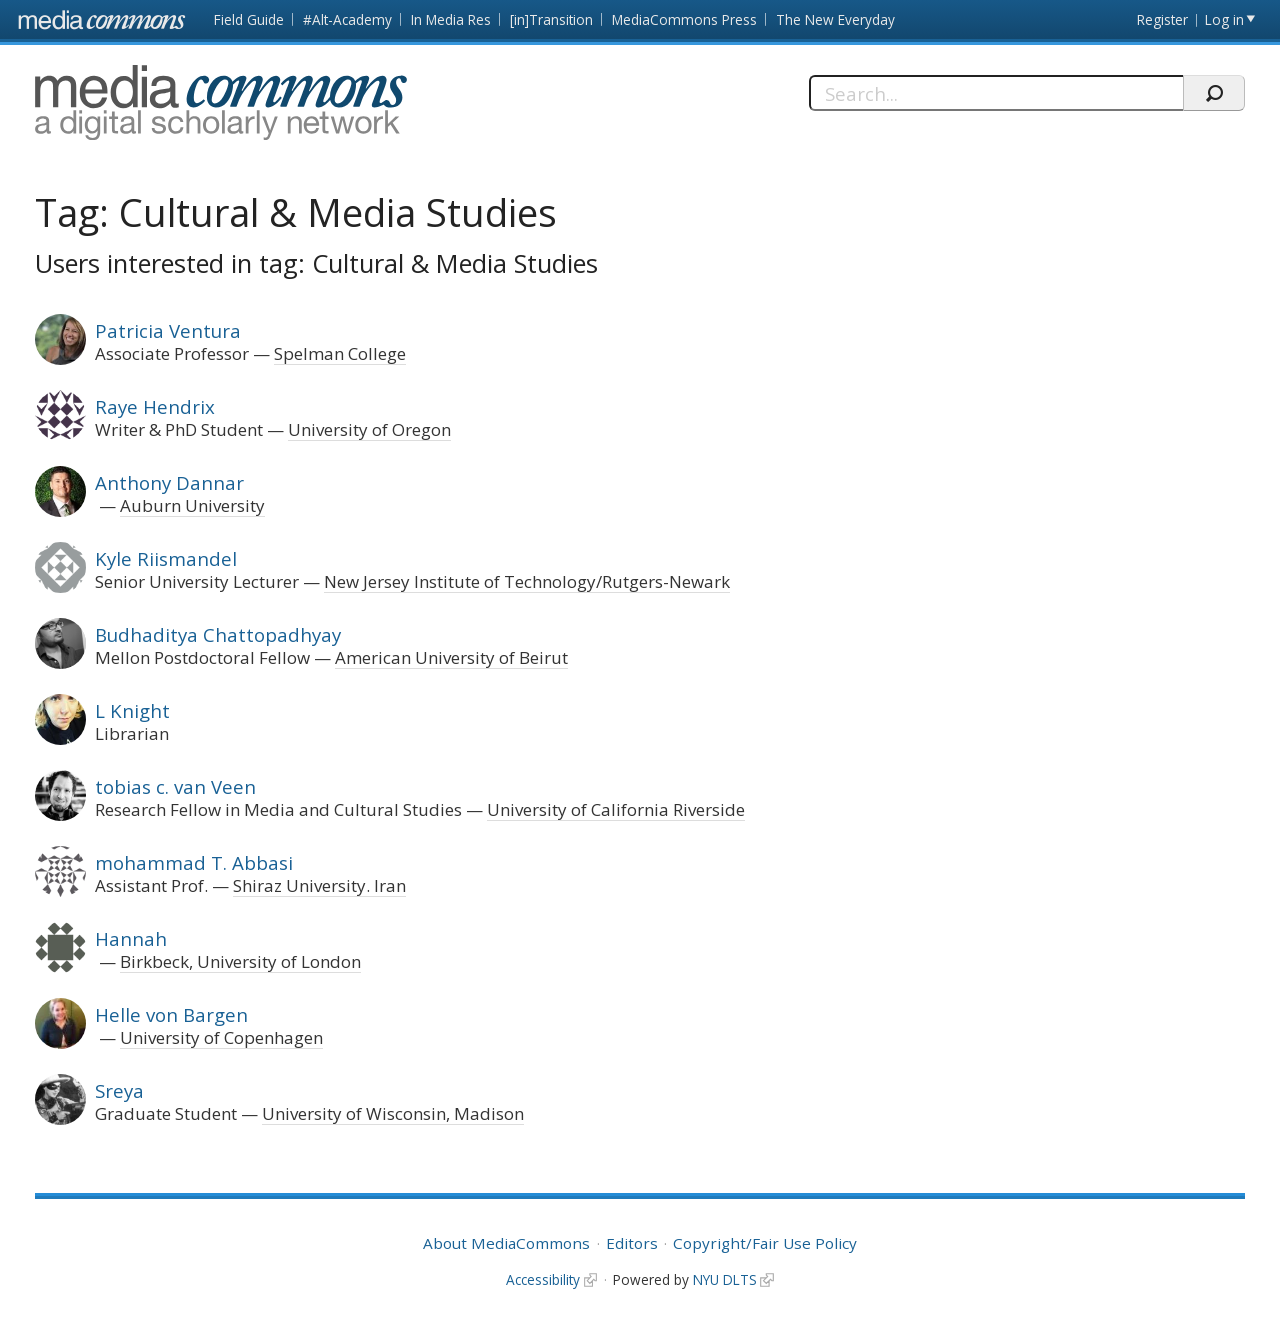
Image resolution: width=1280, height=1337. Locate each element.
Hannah (131, 938)
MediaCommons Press (684, 19)
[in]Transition (551, 19)
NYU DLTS (725, 1279)
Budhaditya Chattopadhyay (218, 634)
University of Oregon (369, 429)
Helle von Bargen (171, 1014)
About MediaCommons (506, 1243)
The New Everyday (835, 19)
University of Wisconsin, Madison (393, 1113)
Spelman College (340, 353)
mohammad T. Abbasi (194, 862)
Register (1162, 19)
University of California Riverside (616, 809)
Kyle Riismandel (166, 558)
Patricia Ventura (168, 330)
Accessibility (543, 1279)
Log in (1224, 19)
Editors (632, 1243)
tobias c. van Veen (175, 786)
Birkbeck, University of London (240, 961)
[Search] (996, 93)
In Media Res (451, 19)
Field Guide (249, 19)
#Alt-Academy (347, 19)
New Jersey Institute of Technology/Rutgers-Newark (527, 581)
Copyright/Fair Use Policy (765, 1243)
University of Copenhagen (221, 1037)
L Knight (132, 710)
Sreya (119, 1090)
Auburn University (192, 505)
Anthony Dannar (169, 482)
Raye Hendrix (155, 406)
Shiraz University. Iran (319, 885)
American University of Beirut (451, 657)
